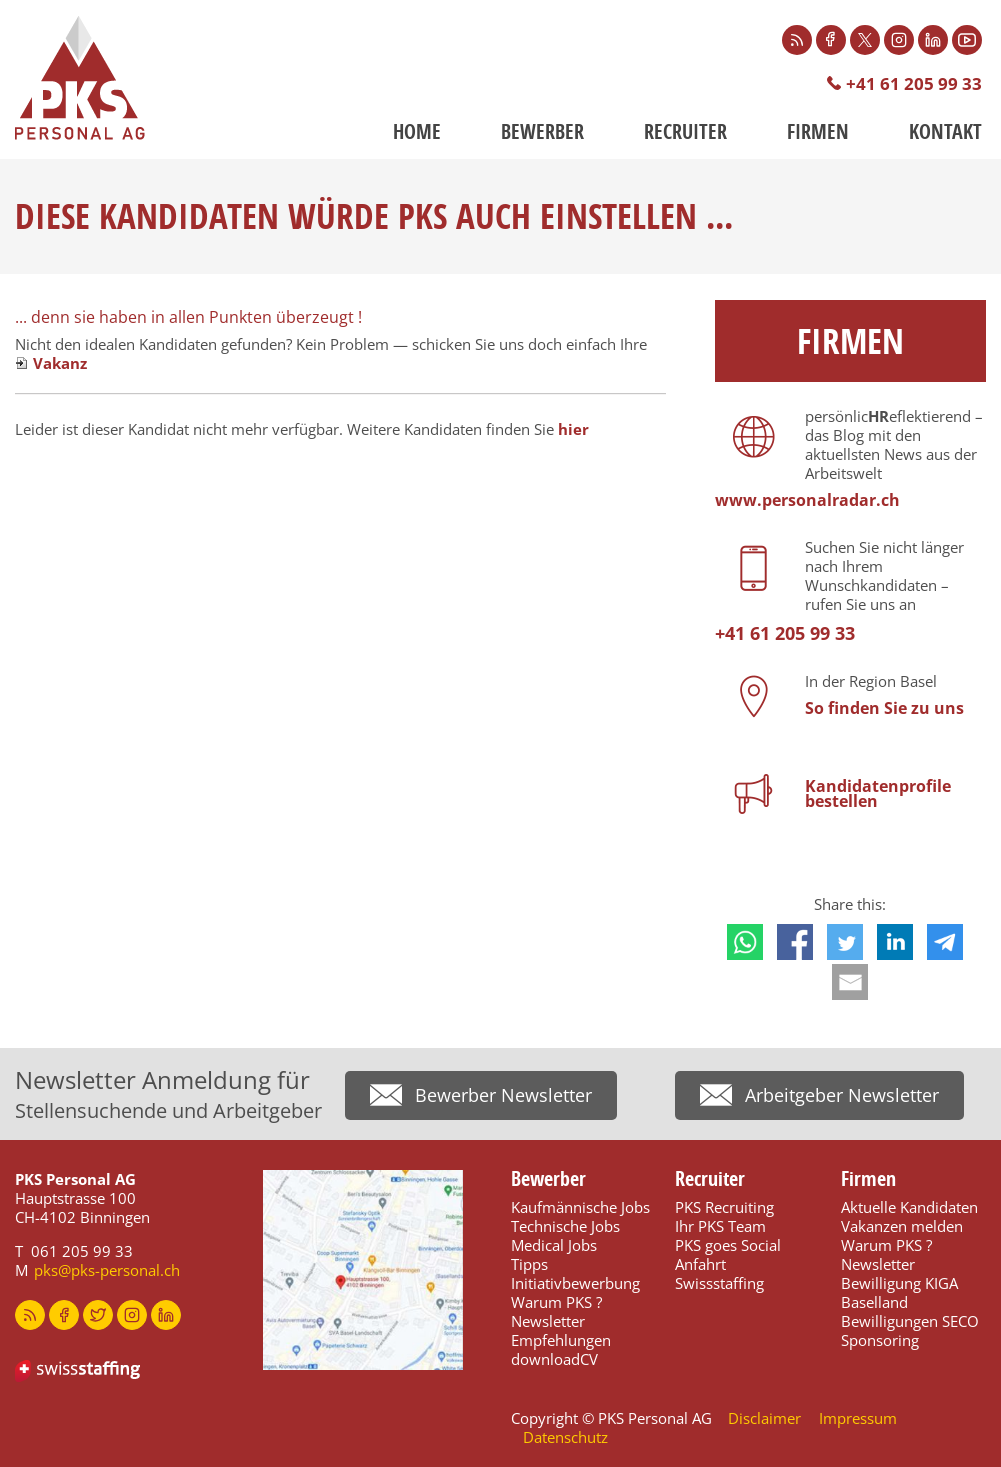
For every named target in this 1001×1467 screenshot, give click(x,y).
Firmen (818, 131)
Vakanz (60, 363)
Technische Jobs (565, 1226)
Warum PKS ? (556, 1302)
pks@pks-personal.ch (107, 1270)
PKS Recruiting (724, 1207)
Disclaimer (764, 1418)
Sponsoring (880, 1340)
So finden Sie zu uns (884, 708)
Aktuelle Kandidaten (909, 1207)
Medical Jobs (554, 1245)
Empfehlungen (561, 1340)
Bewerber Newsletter (503, 1095)
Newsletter (548, 1321)
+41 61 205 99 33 (914, 83)
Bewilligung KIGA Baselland (899, 1292)
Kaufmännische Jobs (580, 1207)
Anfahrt (700, 1264)
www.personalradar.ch (807, 500)
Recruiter (685, 131)
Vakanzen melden (902, 1226)
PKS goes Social (728, 1245)
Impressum (858, 1418)
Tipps (529, 1264)
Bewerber (542, 131)
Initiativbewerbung (575, 1283)
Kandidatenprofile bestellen (878, 793)
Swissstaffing (719, 1283)
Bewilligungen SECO (910, 1321)
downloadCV (554, 1359)
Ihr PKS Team (720, 1226)
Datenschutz (565, 1437)
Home (417, 131)
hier (573, 429)
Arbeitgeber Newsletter (842, 1095)
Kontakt (945, 131)
